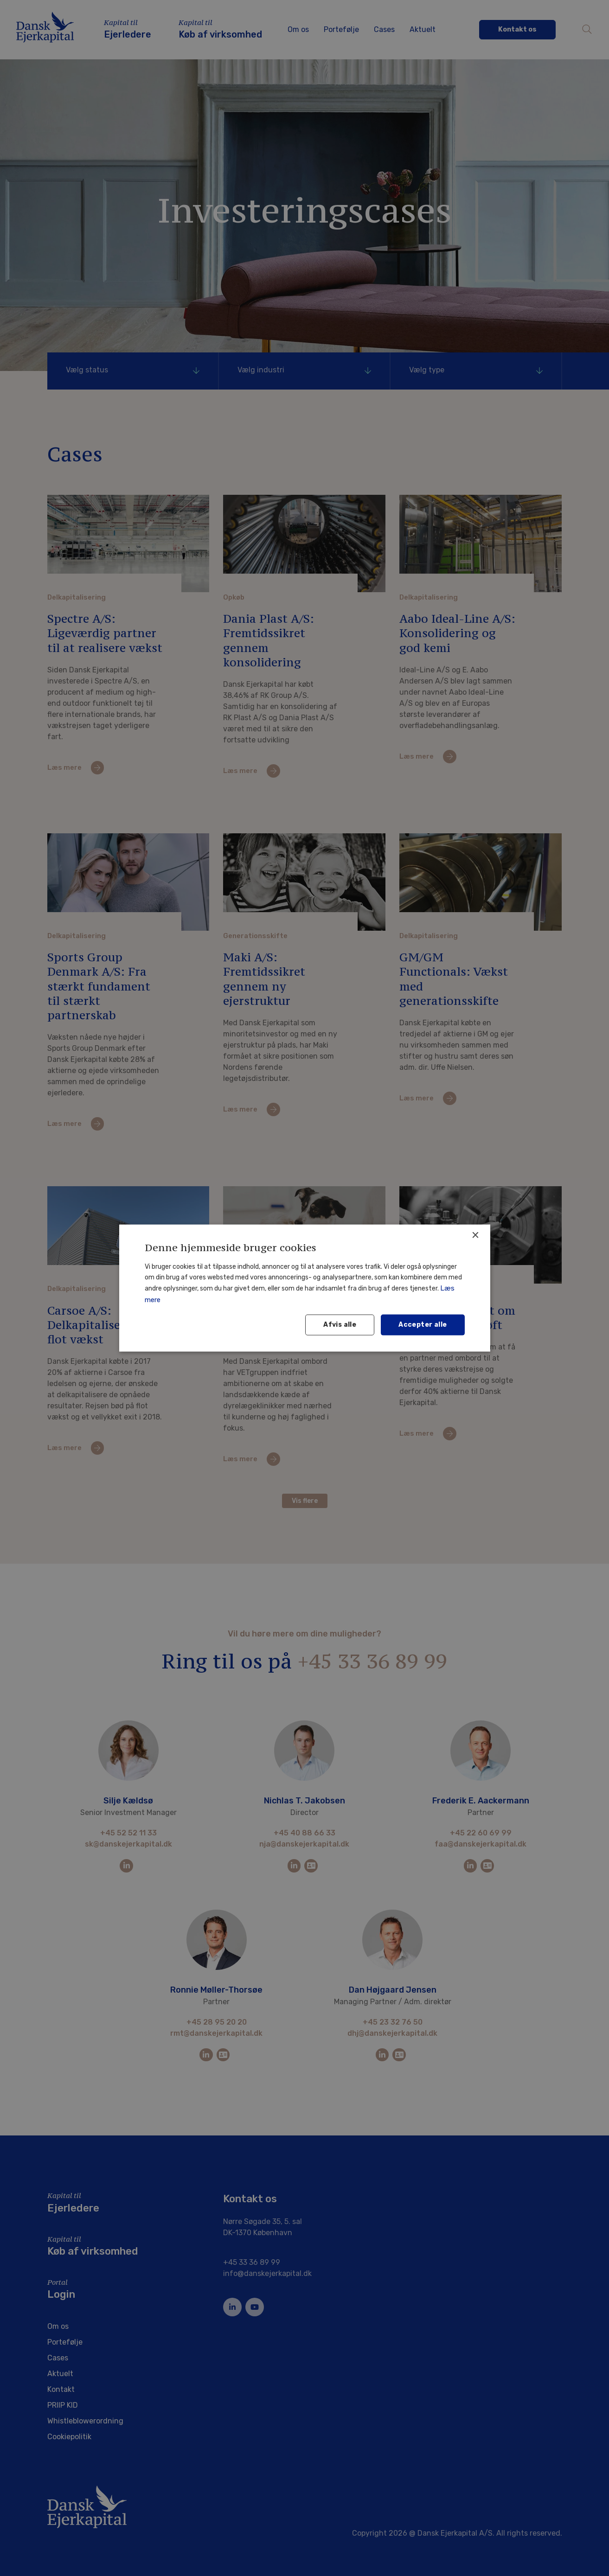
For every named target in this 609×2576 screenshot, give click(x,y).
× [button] (475, 1235)
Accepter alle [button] (422, 1325)
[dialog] (304, 1288)
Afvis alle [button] (339, 1325)
